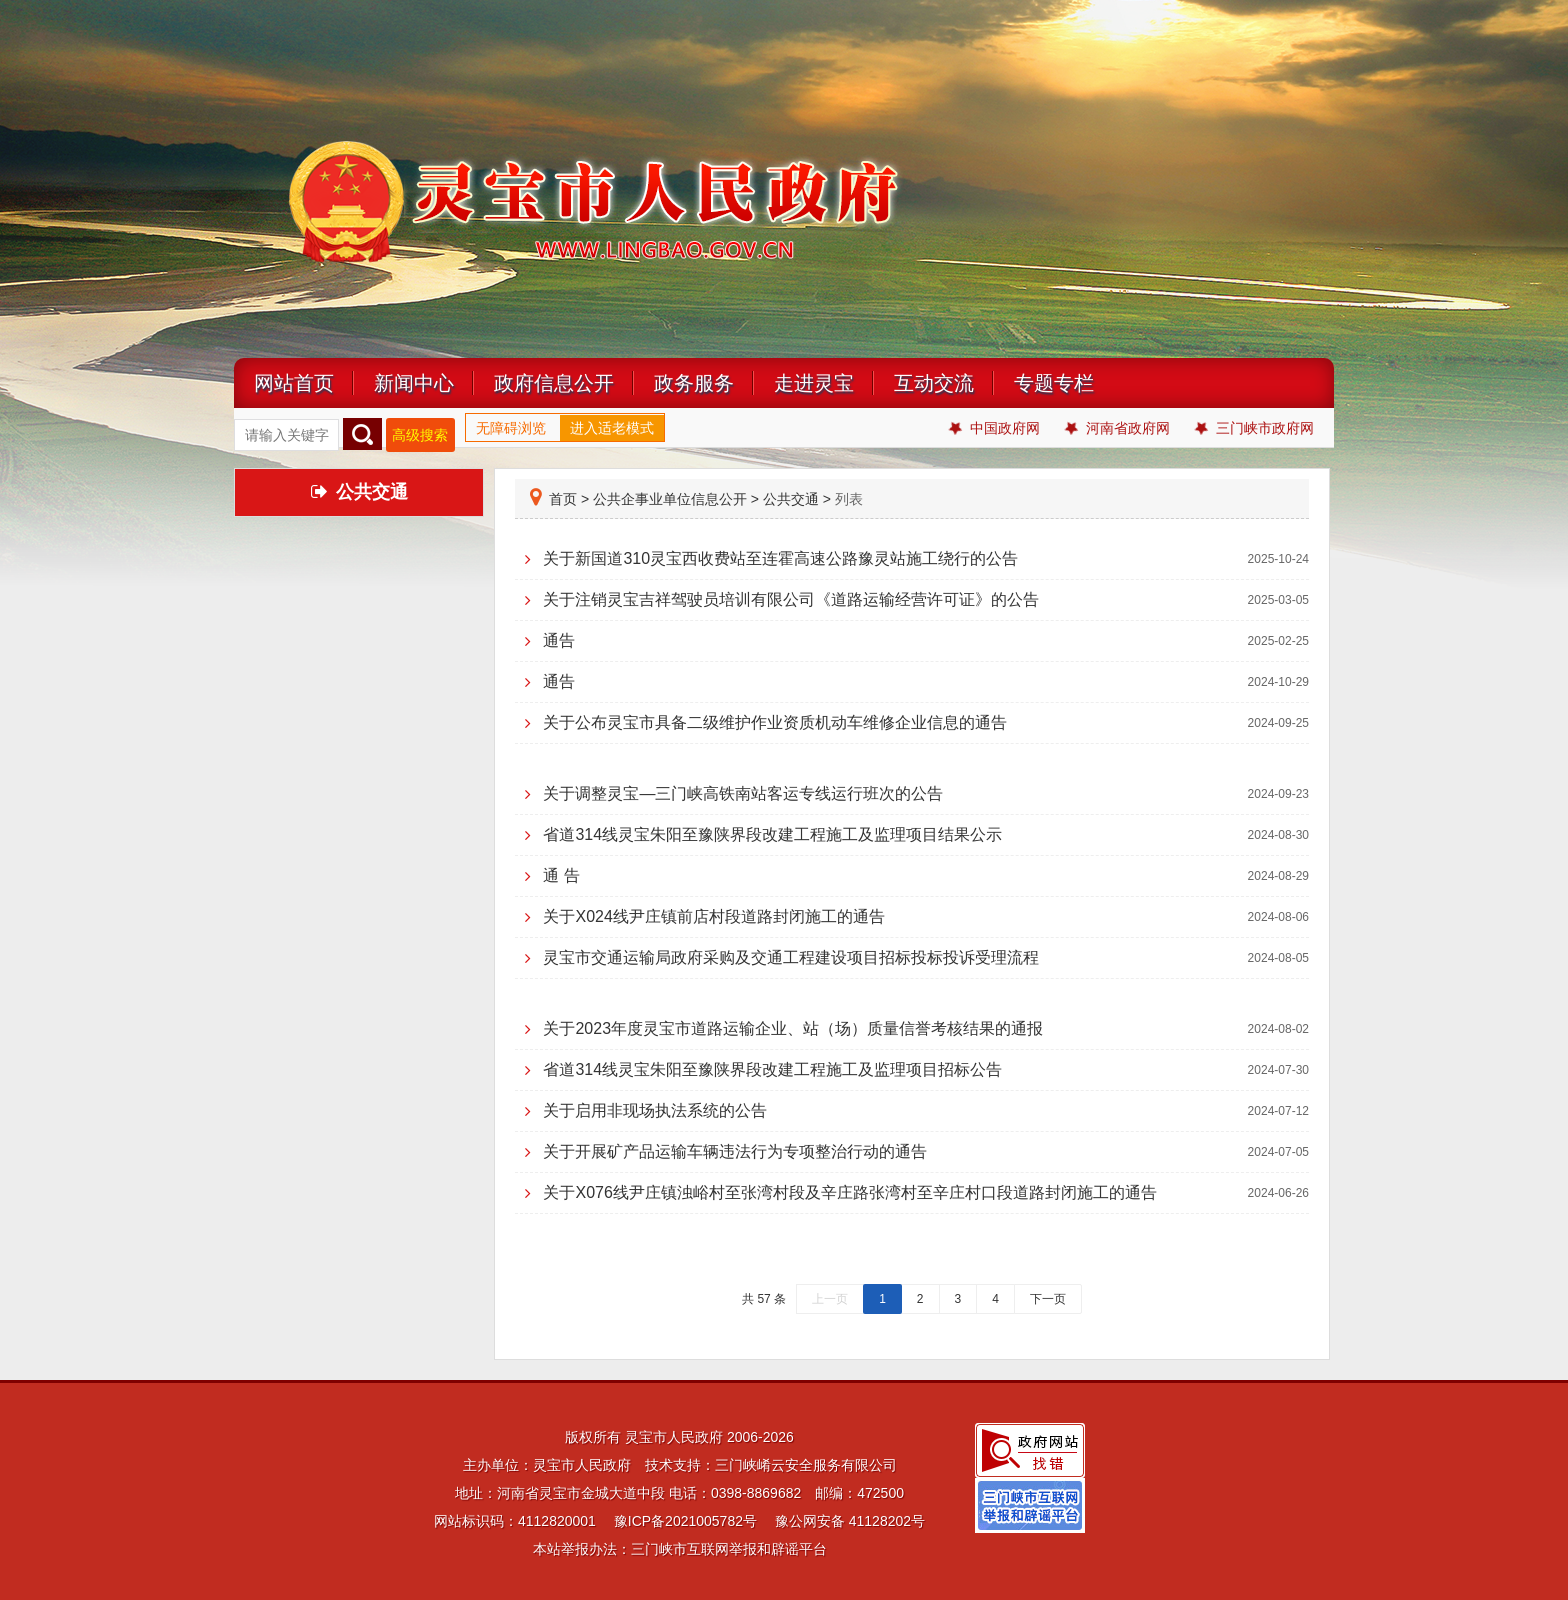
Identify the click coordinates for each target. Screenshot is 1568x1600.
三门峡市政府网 (1254, 428)
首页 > (559, 499)
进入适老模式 (612, 428)
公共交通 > (797, 499)
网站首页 (294, 383)
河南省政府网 (1117, 428)
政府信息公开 (554, 383)
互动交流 (934, 383)
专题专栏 (1054, 383)
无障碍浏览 (511, 428)
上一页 (830, 1299)
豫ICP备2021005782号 (685, 1521)
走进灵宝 (814, 383)
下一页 (1048, 1299)
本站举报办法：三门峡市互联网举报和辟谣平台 (680, 1549)
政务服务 (694, 383)
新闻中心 (414, 383)
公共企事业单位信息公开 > (676, 499)
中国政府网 (994, 428)
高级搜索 (420, 435)
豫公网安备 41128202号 (850, 1521)
